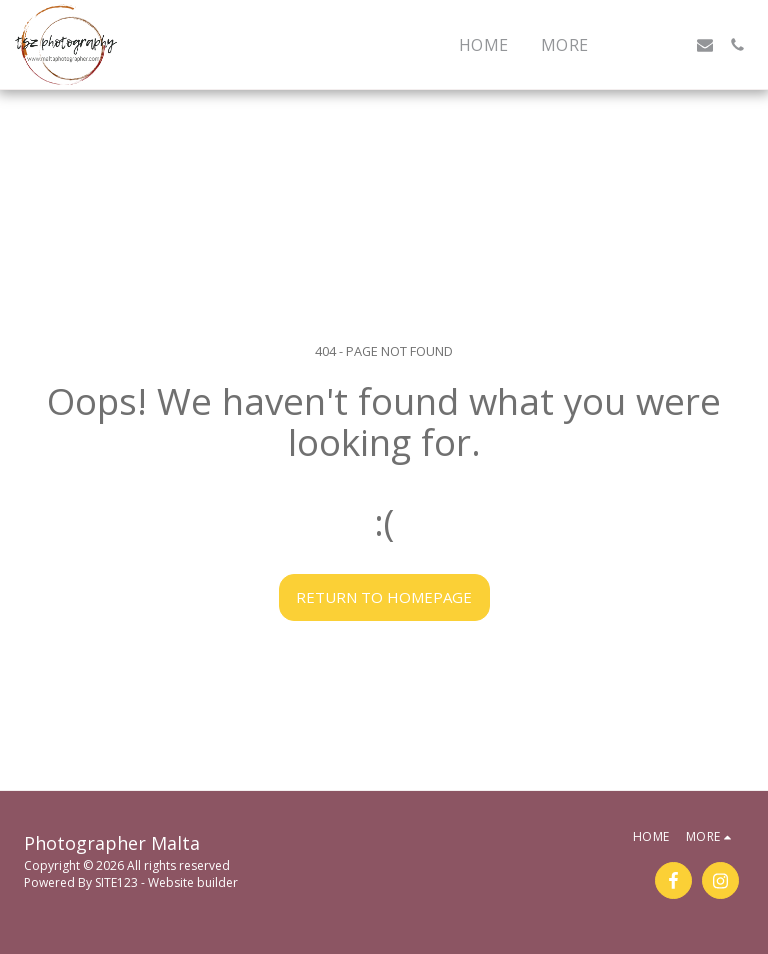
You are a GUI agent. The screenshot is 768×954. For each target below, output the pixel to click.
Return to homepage (384, 597)
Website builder (193, 882)
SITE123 (116, 882)
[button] (641, 45)
